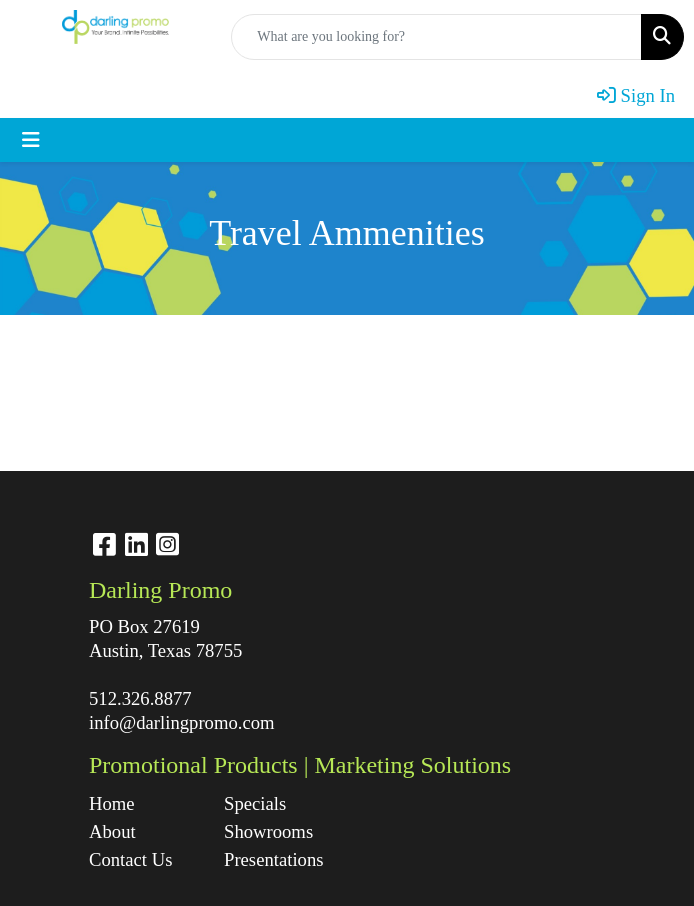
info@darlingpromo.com (182, 722)
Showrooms (268, 831)
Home (112, 803)
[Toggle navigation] (31, 140)
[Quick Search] (436, 37)
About (112, 831)
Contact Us (130, 859)
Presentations (274, 859)
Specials (255, 803)
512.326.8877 (140, 698)
